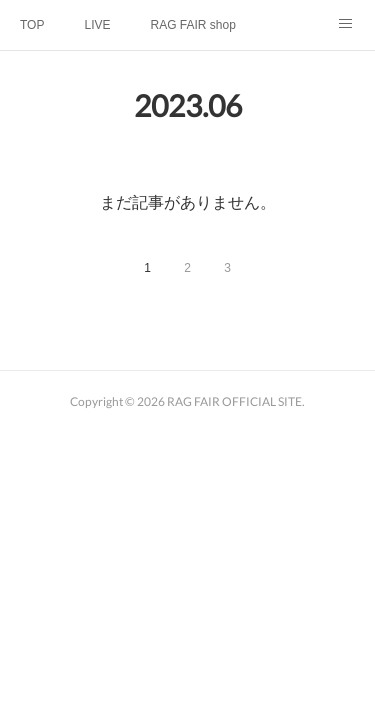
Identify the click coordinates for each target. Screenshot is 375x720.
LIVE (97, 25)
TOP (32, 25)
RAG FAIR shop (192, 25)
